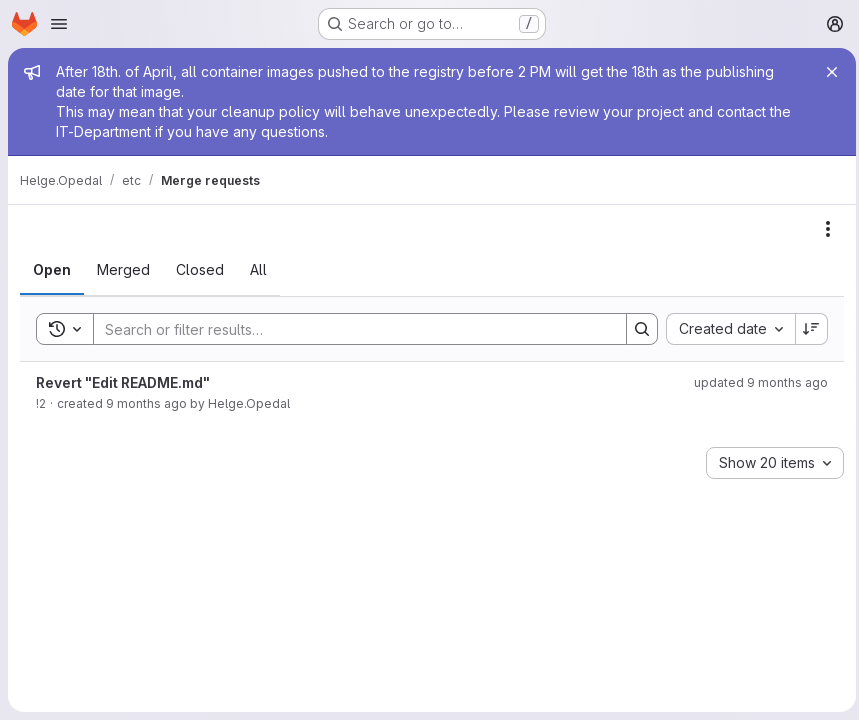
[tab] (52, 270)
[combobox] (725, 329)
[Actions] (823, 229)
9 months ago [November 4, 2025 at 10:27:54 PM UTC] (146, 403)
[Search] (347, 329)
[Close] (827, 72)
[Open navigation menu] (59, 24)
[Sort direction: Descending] (807, 329)
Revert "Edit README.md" (123, 382)
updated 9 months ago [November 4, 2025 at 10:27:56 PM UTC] (756, 382)
